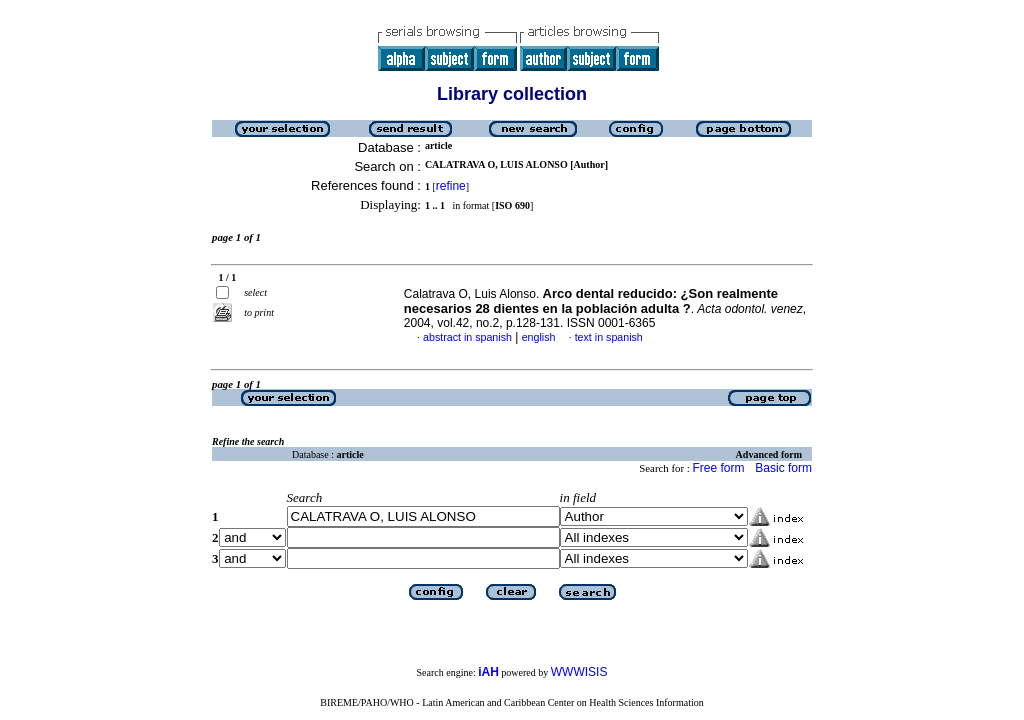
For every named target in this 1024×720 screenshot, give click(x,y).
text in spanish (609, 337)
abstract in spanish (467, 337)
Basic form (783, 468)
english (539, 337)
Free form (718, 468)
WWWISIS (579, 672)
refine (451, 186)
